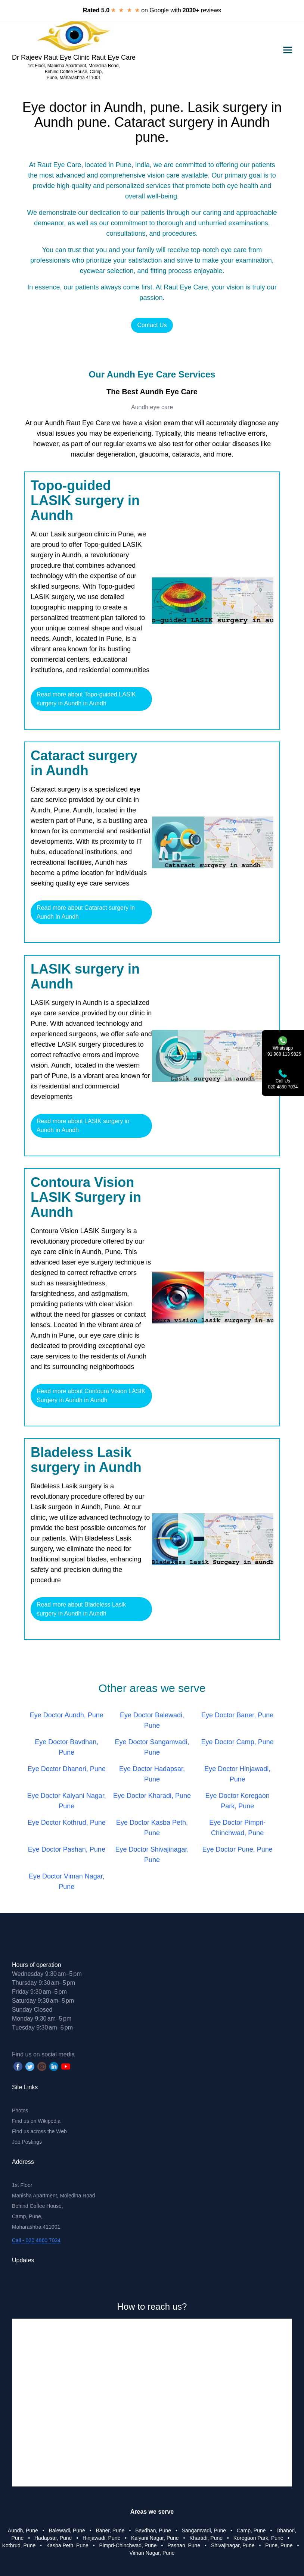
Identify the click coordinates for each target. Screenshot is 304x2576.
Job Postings (27, 2142)
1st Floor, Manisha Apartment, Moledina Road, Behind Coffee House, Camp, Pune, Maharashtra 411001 (74, 71)
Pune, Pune (278, 2545)
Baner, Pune (110, 2530)
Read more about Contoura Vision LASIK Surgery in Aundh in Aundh (91, 1395)
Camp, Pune (251, 2530)
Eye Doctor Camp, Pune (237, 1742)
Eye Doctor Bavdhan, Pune (66, 1747)
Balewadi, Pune (67, 2530)
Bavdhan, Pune (153, 2530)
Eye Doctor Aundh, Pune (66, 1715)
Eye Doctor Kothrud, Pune (67, 1822)
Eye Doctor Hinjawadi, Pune (237, 1774)
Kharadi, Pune (206, 2538)
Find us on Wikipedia (36, 2121)
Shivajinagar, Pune (233, 2545)
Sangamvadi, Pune (204, 2530)
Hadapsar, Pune (53, 2538)
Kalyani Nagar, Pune (155, 2538)
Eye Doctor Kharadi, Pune (152, 1795)
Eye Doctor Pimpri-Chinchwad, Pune (237, 1828)
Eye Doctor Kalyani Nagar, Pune (66, 1801)
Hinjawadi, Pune (101, 2538)
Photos (20, 2110)
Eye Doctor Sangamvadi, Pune (152, 1747)
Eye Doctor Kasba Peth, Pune (152, 1828)
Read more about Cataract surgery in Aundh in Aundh (86, 912)
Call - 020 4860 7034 (36, 2240)
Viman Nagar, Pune (151, 2553)
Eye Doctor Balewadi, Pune (152, 1720)
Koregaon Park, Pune (258, 2538)
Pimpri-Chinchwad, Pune (127, 2545)
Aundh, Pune (23, 2530)
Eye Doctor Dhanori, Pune (67, 1769)
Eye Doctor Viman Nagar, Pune (67, 1881)
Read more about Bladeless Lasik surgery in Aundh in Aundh (81, 1609)
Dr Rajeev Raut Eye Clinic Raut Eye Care (74, 57)
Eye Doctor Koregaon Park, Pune (237, 1801)
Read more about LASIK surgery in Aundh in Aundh (83, 1125)
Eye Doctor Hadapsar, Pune (152, 1774)
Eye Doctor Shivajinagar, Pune (152, 1855)
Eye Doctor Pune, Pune (237, 1849)
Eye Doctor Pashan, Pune (66, 1849)
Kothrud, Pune (19, 2545)
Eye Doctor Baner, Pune (237, 1715)
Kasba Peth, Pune (67, 2545)
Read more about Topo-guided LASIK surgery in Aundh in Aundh (86, 698)
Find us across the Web (39, 2131)
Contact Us (152, 325)
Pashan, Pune (183, 2545)
